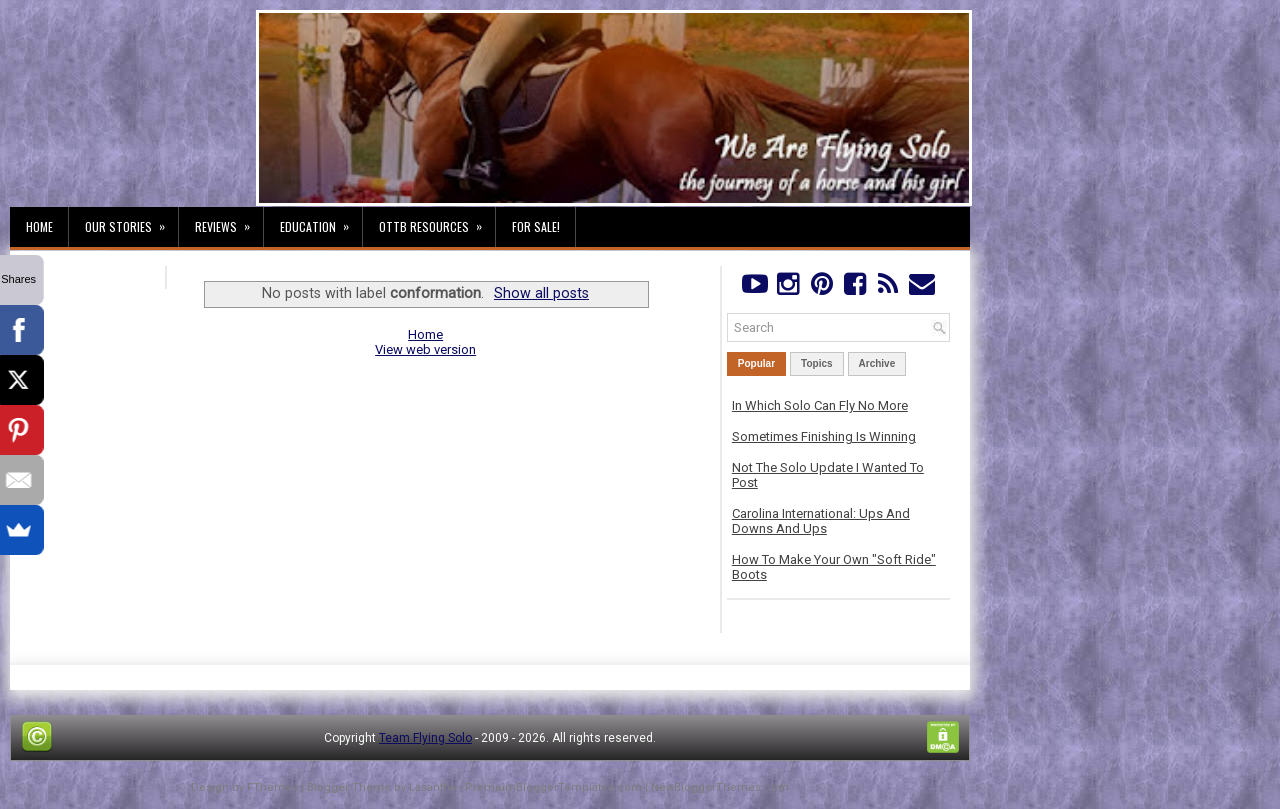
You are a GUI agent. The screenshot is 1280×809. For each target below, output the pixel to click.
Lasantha (432, 787)
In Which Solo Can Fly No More (820, 405)
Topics (816, 363)
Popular (756, 363)
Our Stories (131, 221)
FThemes (272, 787)
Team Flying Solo (425, 738)
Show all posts (541, 293)
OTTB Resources (437, 221)
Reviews (229, 221)
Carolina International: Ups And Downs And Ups (821, 521)
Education (321, 221)
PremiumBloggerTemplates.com (553, 787)
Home (39, 226)
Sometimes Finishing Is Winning (824, 436)
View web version (425, 349)
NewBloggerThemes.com (720, 787)
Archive (877, 363)
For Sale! (536, 226)
